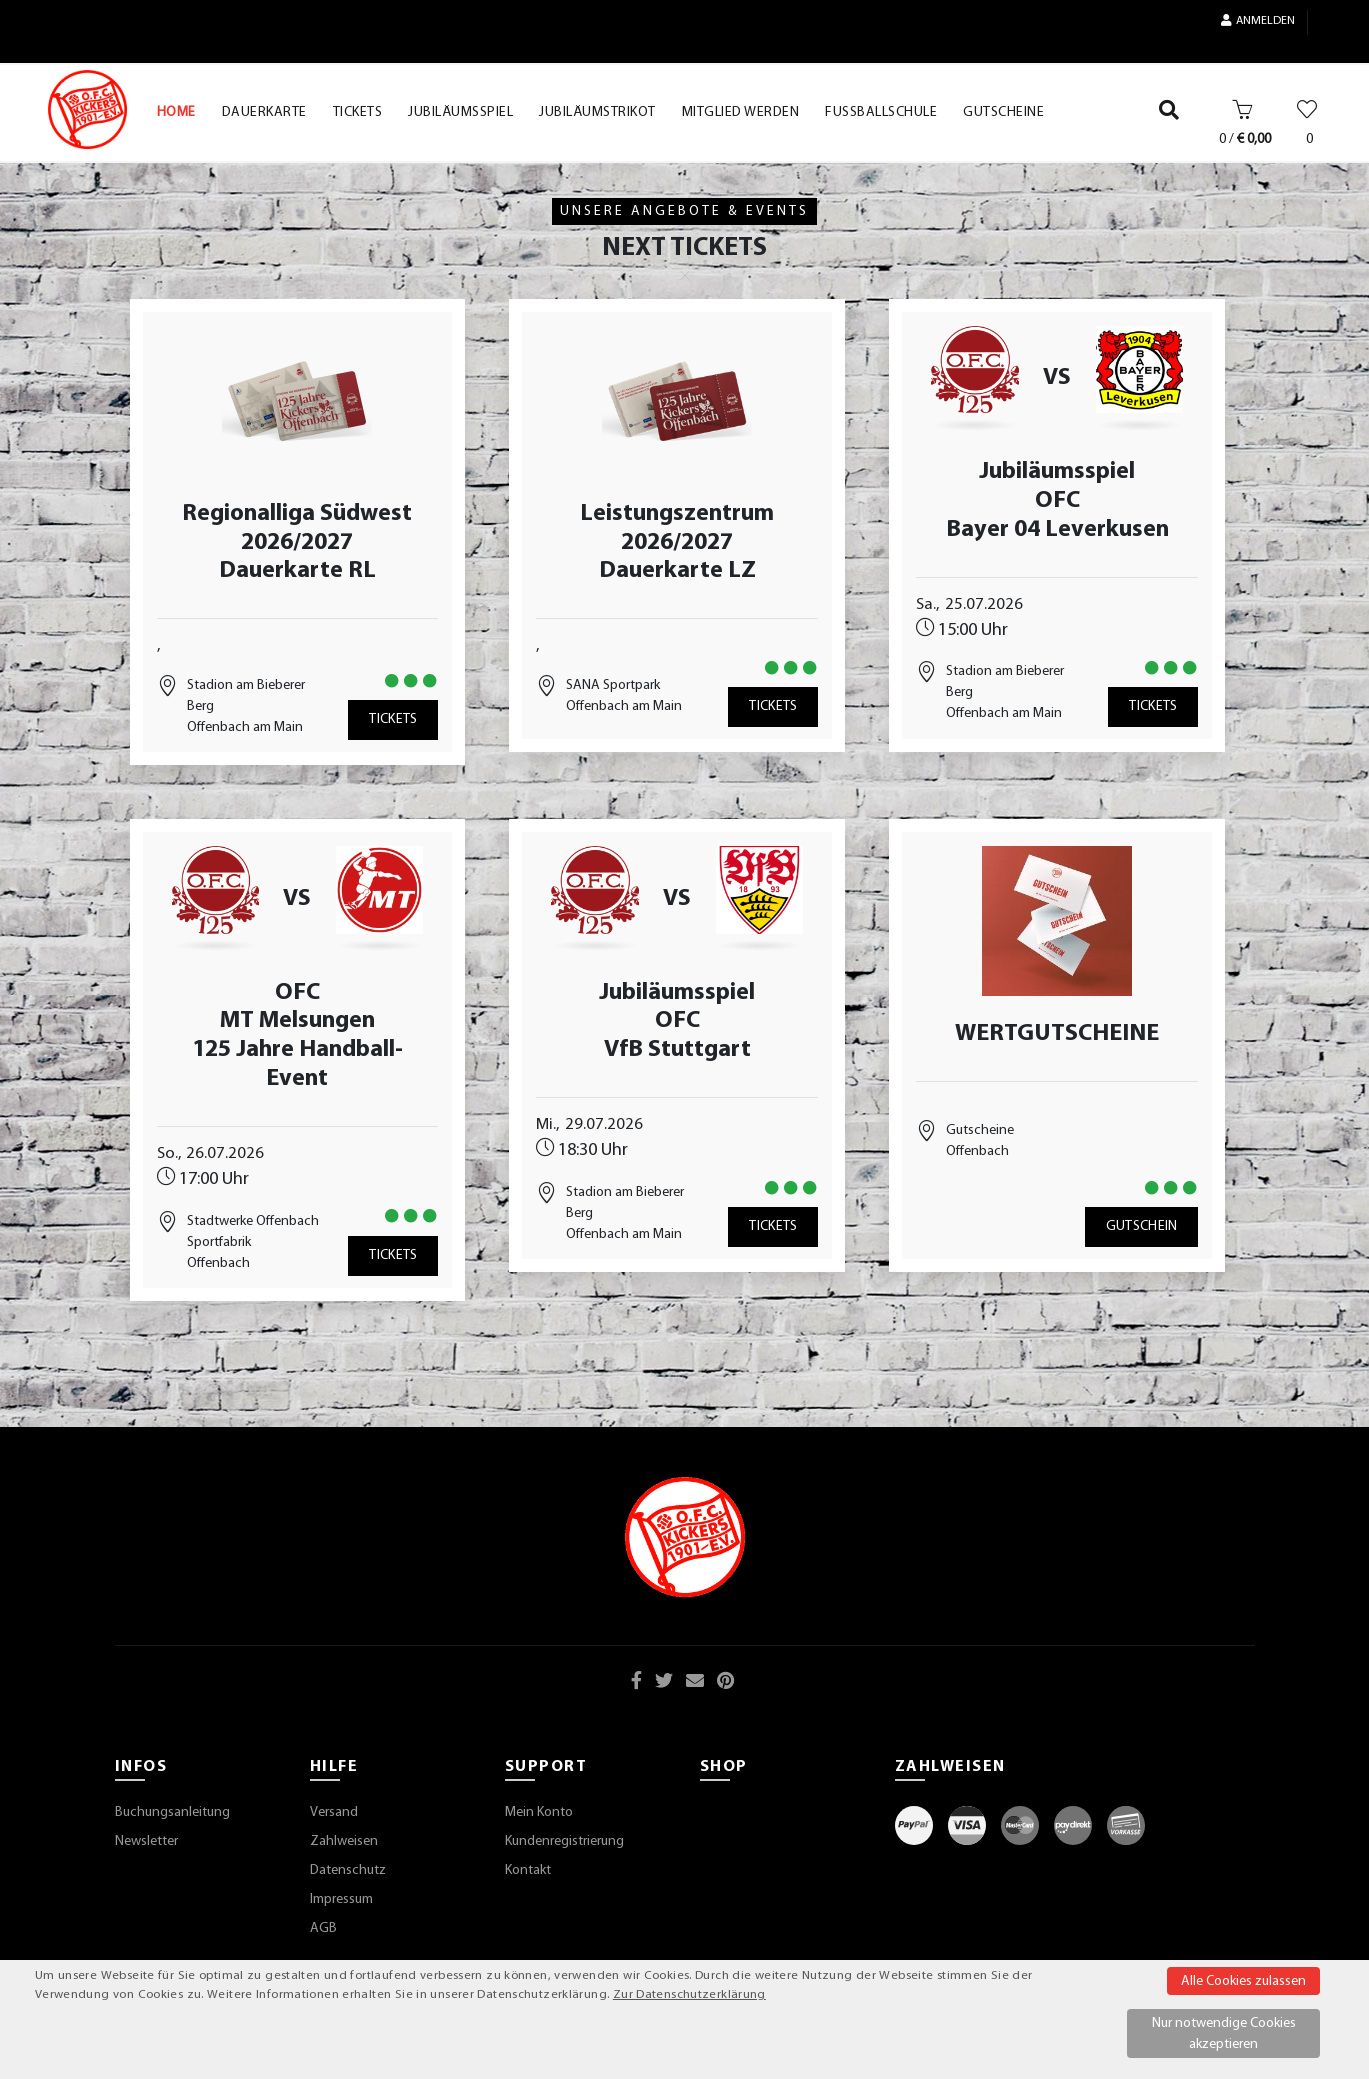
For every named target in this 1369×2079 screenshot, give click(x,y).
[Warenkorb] (1242, 114)
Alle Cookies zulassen (1243, 1981)
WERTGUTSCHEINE (1057, 1034)
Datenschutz (348, 1870)
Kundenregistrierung (564, 1841)
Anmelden (1258, 20)
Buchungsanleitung (172, 1812)
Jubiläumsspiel (1057, 472)
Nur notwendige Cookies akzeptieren (1224, 2034)
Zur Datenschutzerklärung (689, 1995)
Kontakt (528, 1870)
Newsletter (146, 1841)
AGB (323, 1928)
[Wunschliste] (1307, 114)
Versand (334, 1812)
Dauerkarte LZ (677, 571)
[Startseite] (87, 109)
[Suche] (1169, 114)
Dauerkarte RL (297, 571)
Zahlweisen (344, 1841)
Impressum (341, 1899)
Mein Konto (539, 1812)
